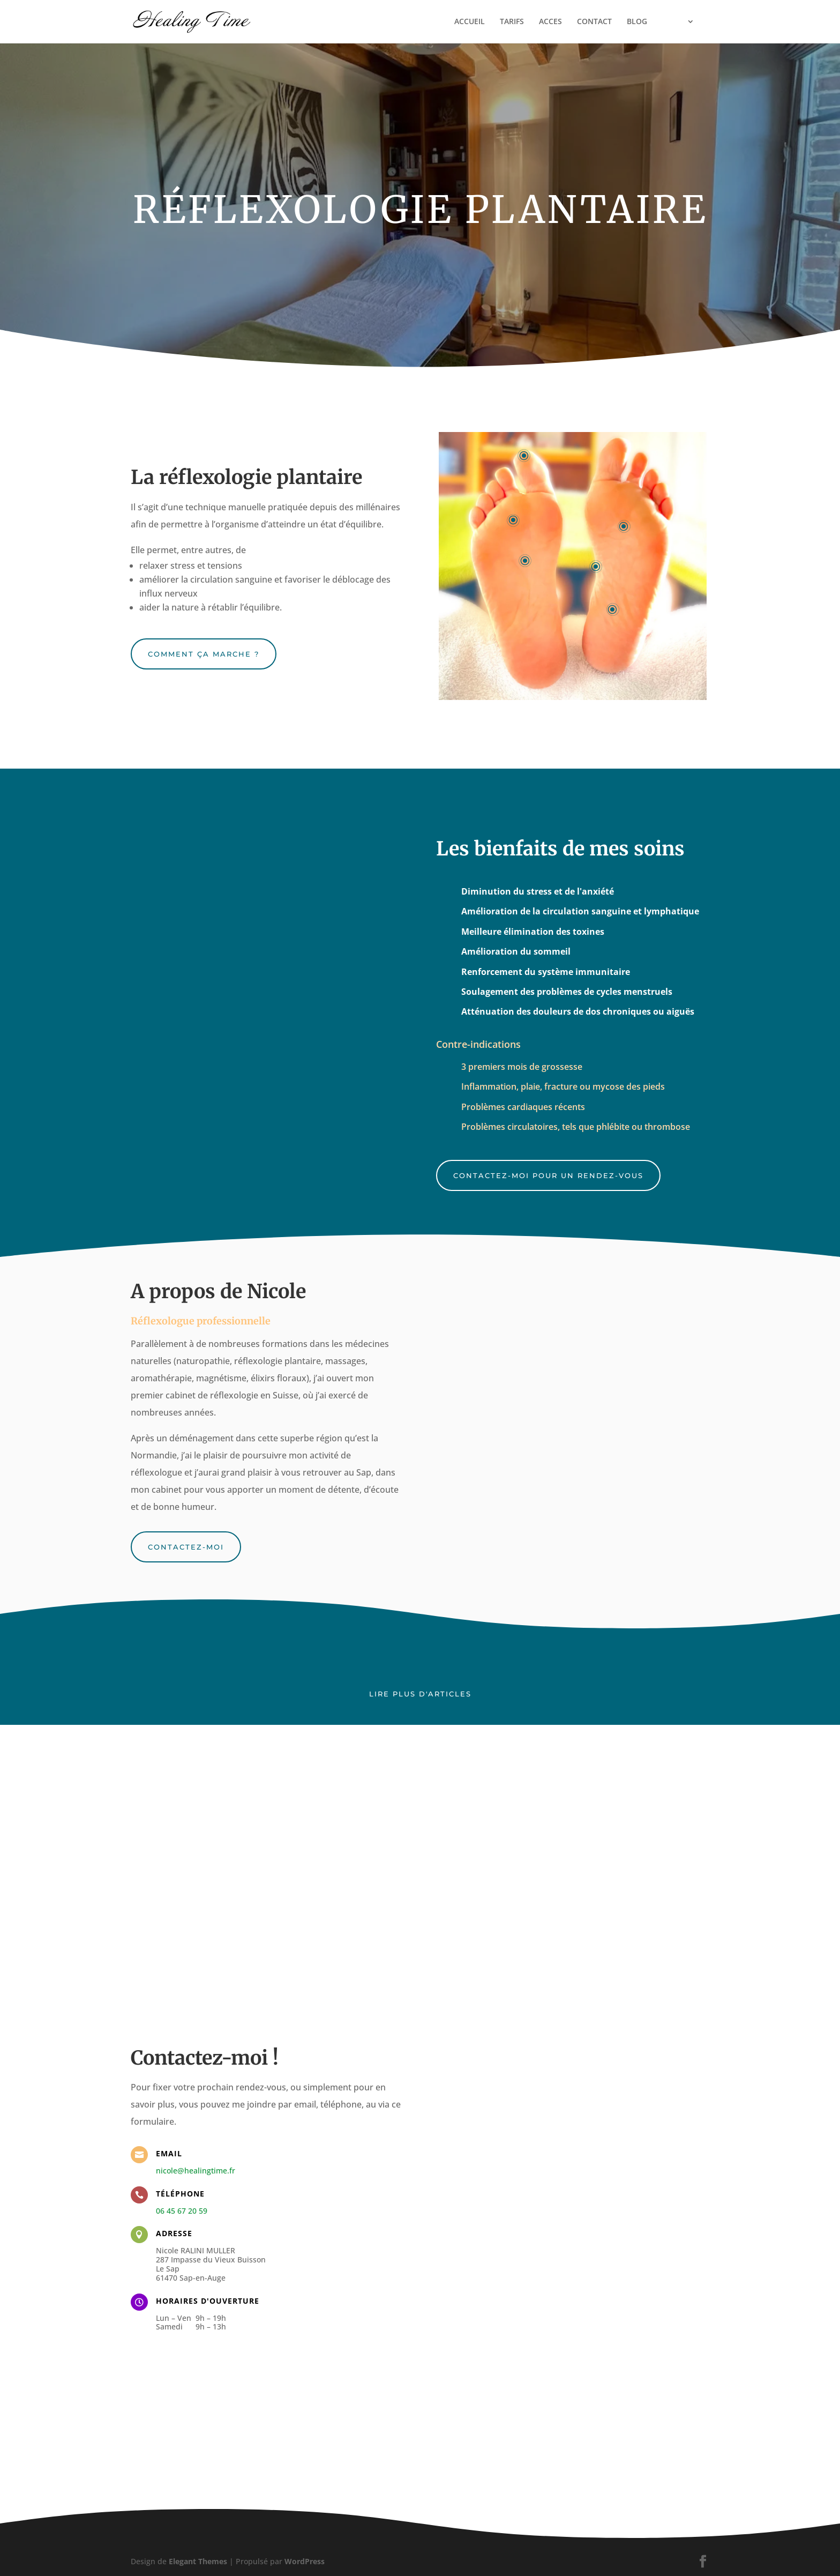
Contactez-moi (186, 1547)
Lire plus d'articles (420, 1693)
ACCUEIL (469, 22)
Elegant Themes (198, 2561)
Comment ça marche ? (203, 654)
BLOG (637, 22)
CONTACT (594, 22)
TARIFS (512, 22)
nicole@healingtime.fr (195, 2170)
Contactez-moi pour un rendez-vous (548, 1175)
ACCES (550, 22)
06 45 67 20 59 (181, 2211)
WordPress (304, 2561)
